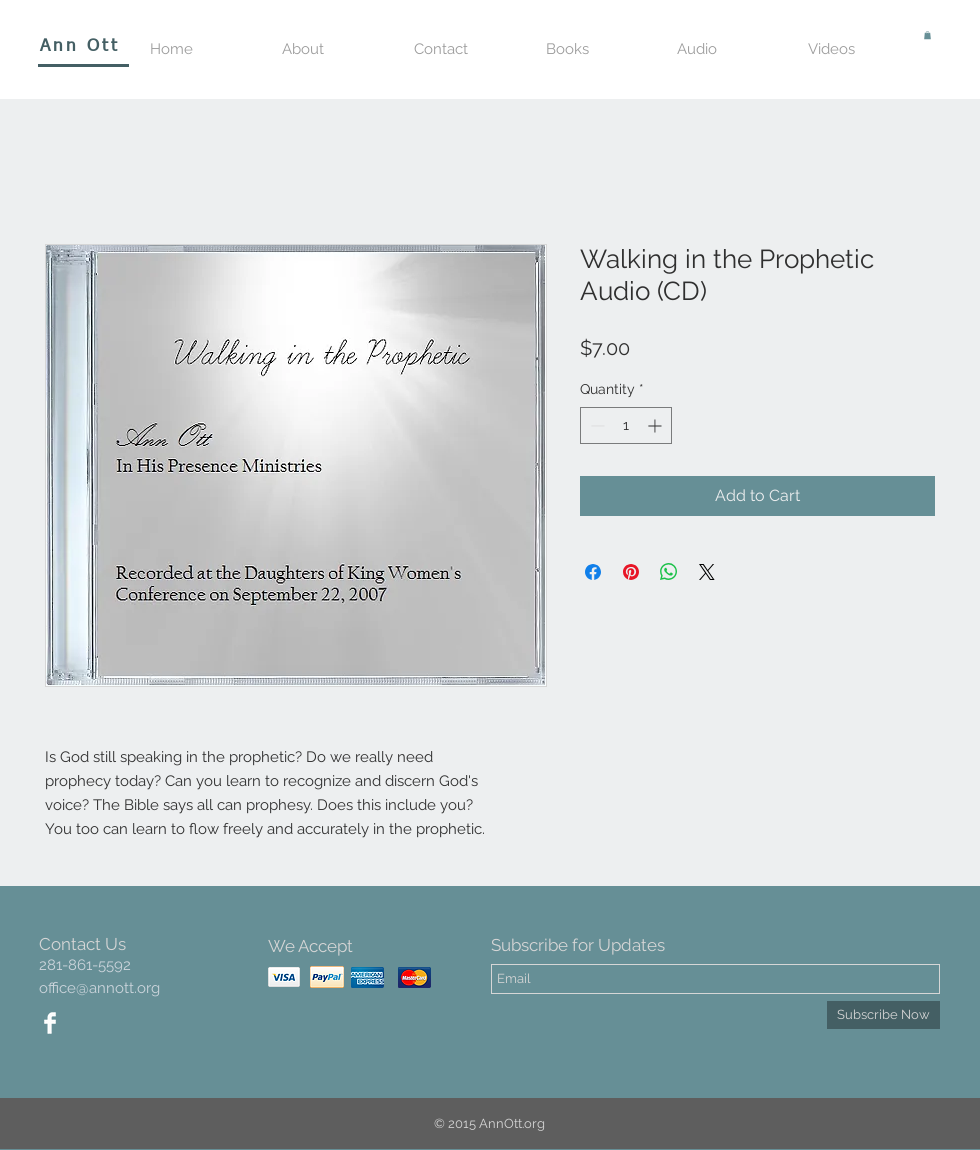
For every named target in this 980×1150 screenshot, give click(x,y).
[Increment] (656, 425)
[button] (927, 35)
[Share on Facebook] (593, 572)
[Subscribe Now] (883, 1015)
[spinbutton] (626, 425)
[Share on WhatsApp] (669, 572)
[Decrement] (595, 425)
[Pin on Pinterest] (631, 572)
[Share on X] (707, 572)
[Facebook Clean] (50, 1023)
